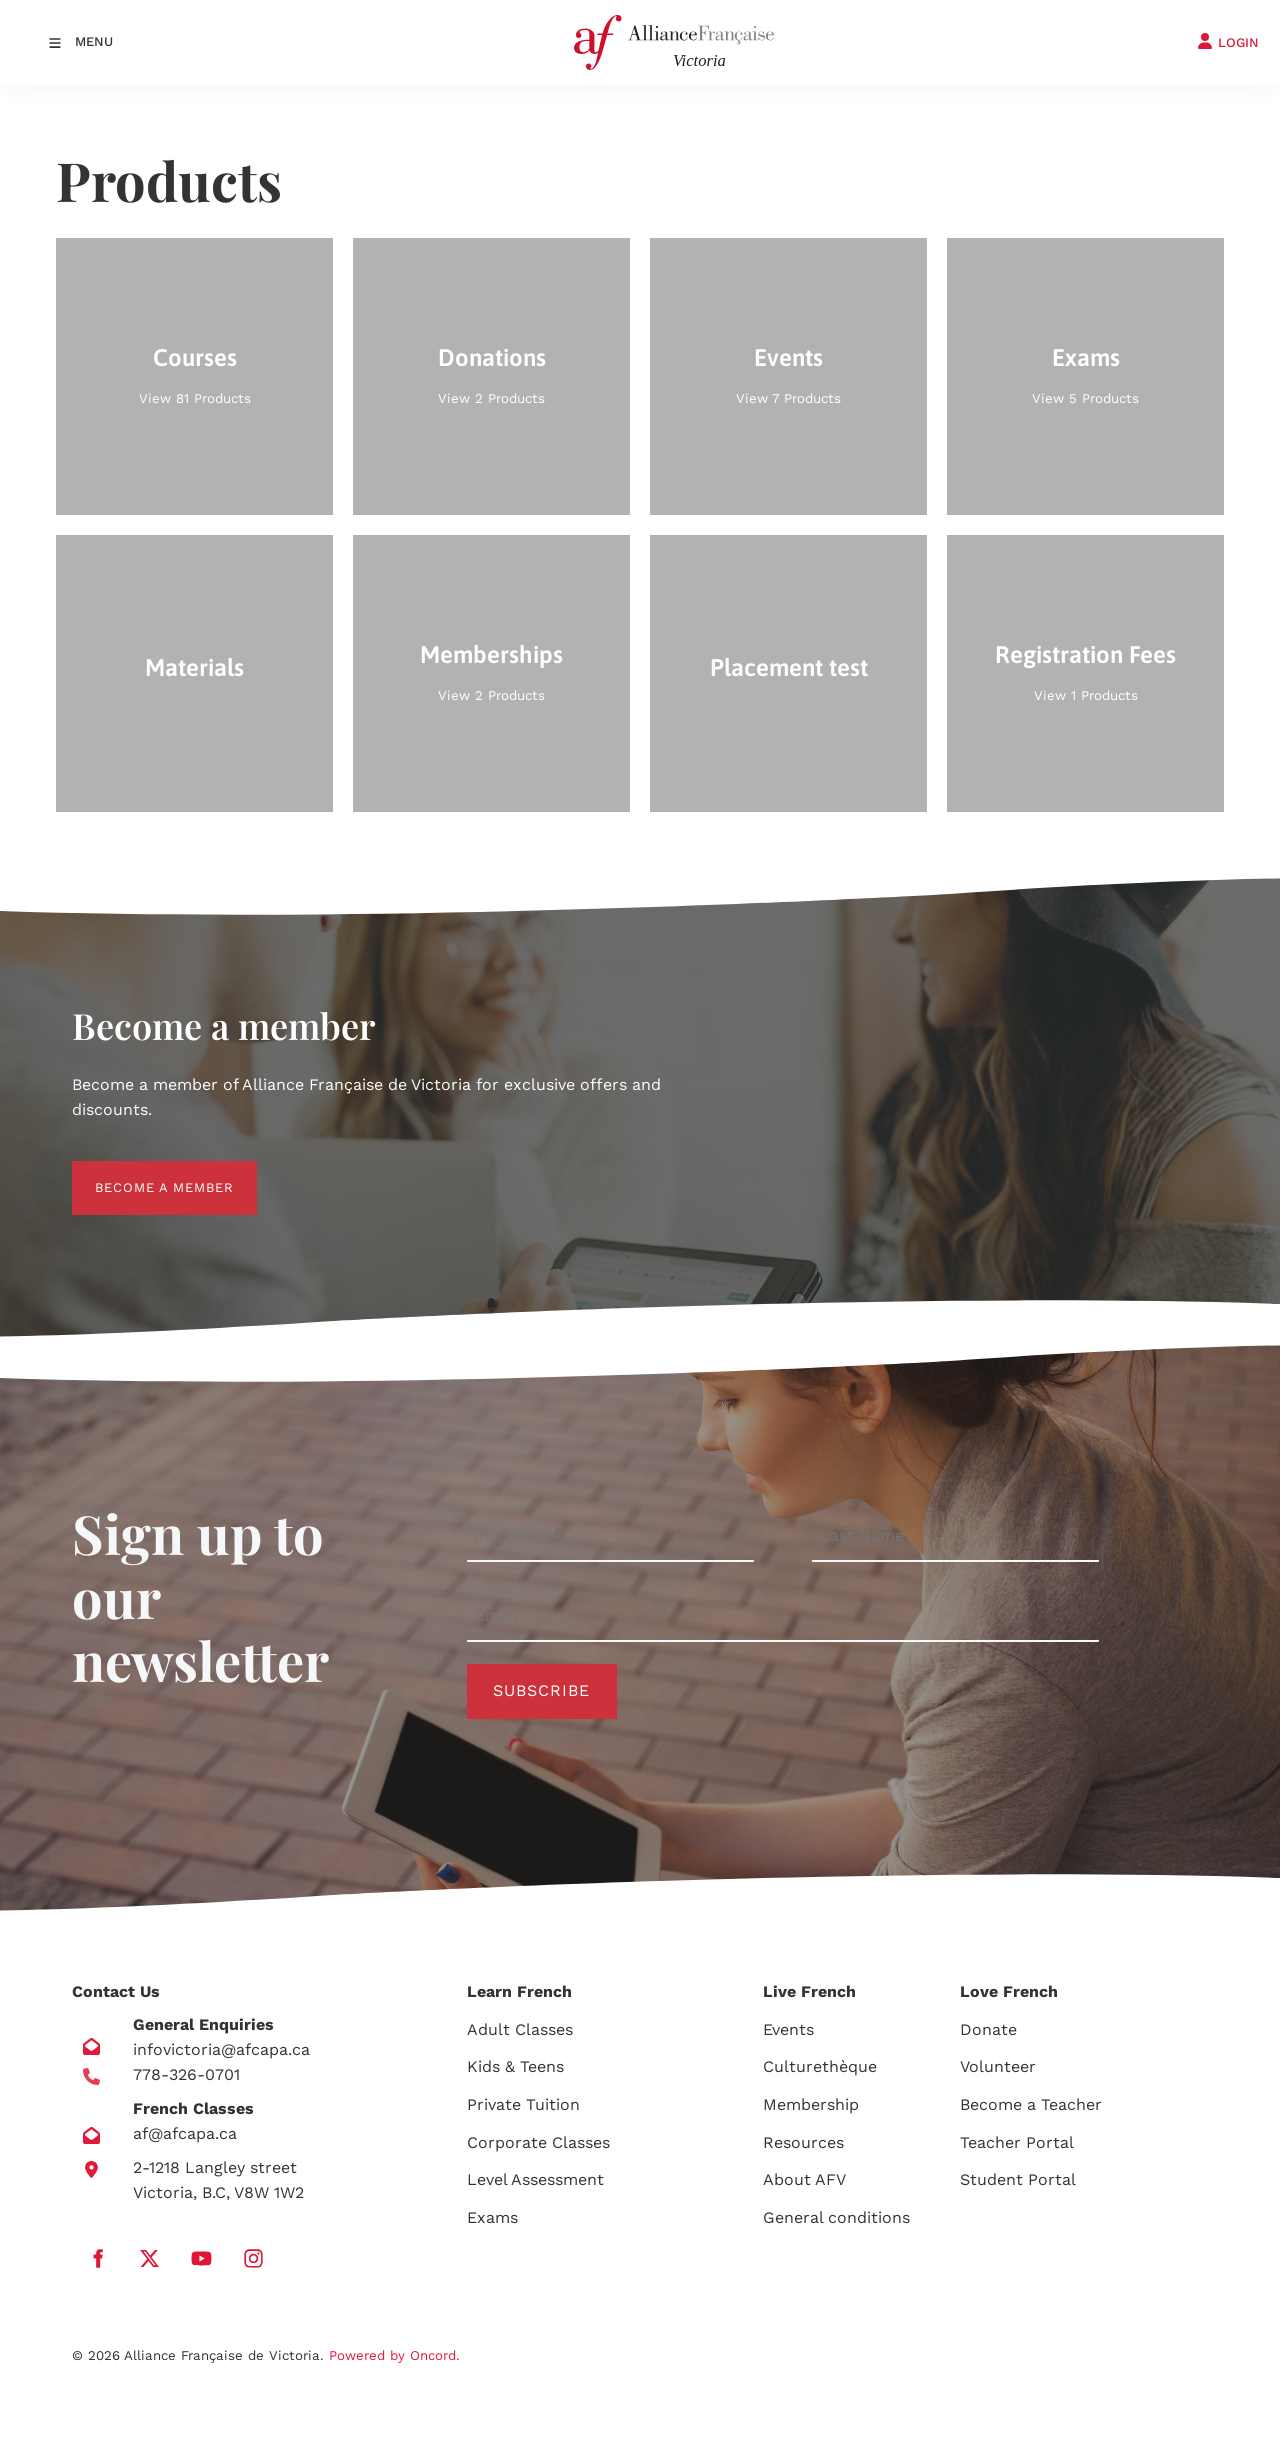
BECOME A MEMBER (141, 1172)
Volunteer (998, 2066)
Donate (988, 2029)
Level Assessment (535, 2179)
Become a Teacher (1031, 2104)
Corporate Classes (538, 2142)
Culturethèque (820, 2066)
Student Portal (1018, 2179)
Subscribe (541, 1690)
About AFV (804, 2179)
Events (788, 2029)
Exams (492, 2217)
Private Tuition (523, 2104)
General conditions (836, 2217)
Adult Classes (520, 2029)
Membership (811, 2104)
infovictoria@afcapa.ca (221, 2049)
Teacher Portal (1017, 2142)
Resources (803, 2142)
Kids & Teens (515, 2066)
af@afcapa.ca (185, 2133)
